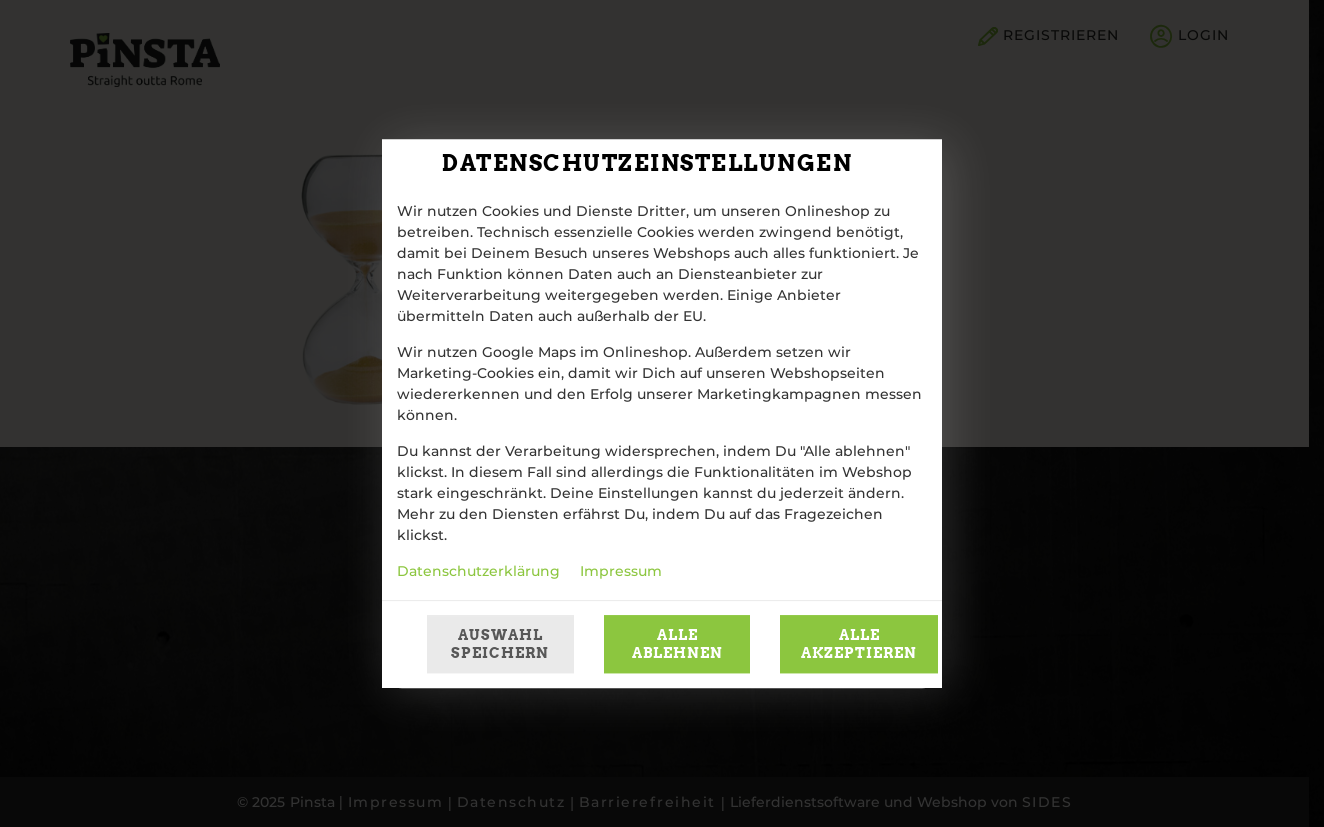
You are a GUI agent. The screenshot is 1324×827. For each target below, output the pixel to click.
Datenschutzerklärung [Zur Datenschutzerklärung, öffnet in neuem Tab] (478, 572)
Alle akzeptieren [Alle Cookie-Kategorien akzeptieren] (859, 644)
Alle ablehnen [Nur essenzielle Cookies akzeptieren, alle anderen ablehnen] (677, 644)
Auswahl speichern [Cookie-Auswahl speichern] (500, 644)
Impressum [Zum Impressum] (621, 572)
